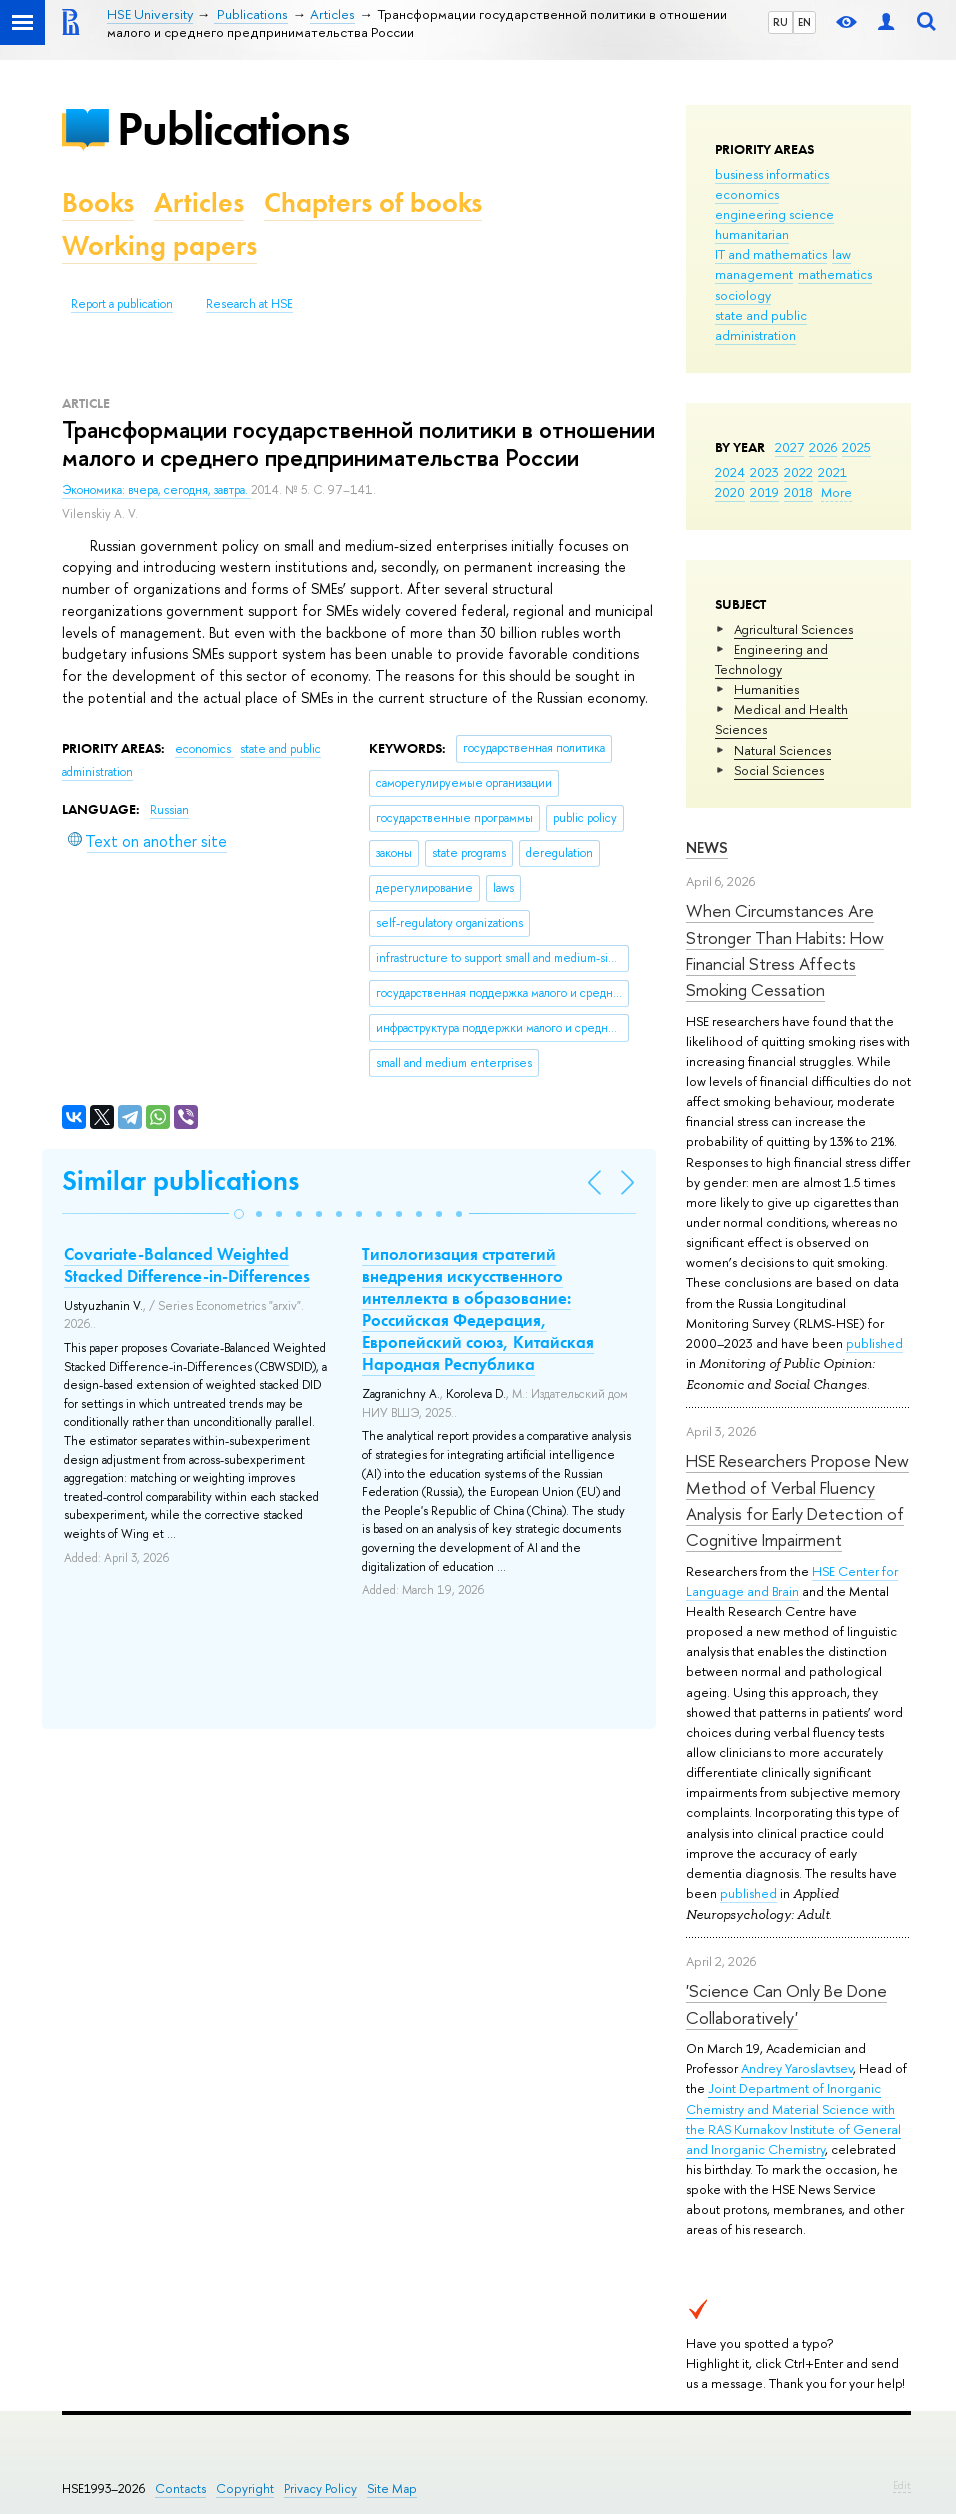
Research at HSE (249, 304)
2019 (764, 492)
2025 (856, 447)
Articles (199, 202)
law (841, 254)
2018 (798, 492)
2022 (798, 472)
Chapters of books (373, 202)
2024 (730, 472)
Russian (169, 810)
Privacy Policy (320, 2488)
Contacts (180, 2488)
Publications (233, 128)
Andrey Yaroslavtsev (797, 2068)
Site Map (392, 2488)
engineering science (774, 214)
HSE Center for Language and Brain (792, 1581)
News (707, 847)
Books (98, 202)
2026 (823, 447)
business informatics (772, 174)
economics (747, 194)
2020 (730, 492)
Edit (902, 2485)
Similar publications (180, 1180)
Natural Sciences (782, 750)
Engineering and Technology (771, 659)
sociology (743, 295)
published (874, 1343)
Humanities (766, 689)
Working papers (159, 245)
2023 (764, 472)
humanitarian (752, 234)
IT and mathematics (771, 254)
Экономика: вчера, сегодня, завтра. (156, 490)
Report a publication (122, 304)
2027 (789, 447)
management (754, 274)
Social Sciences (779, 770)
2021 (832, 472)
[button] (239, 1214)
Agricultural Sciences (793, 629)
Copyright (245, 2488)
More (836, 492)
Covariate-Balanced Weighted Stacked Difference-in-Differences (187, 1265)
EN (804, 22)
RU (780, 22)
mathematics (835, 274)
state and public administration (761, 325)
